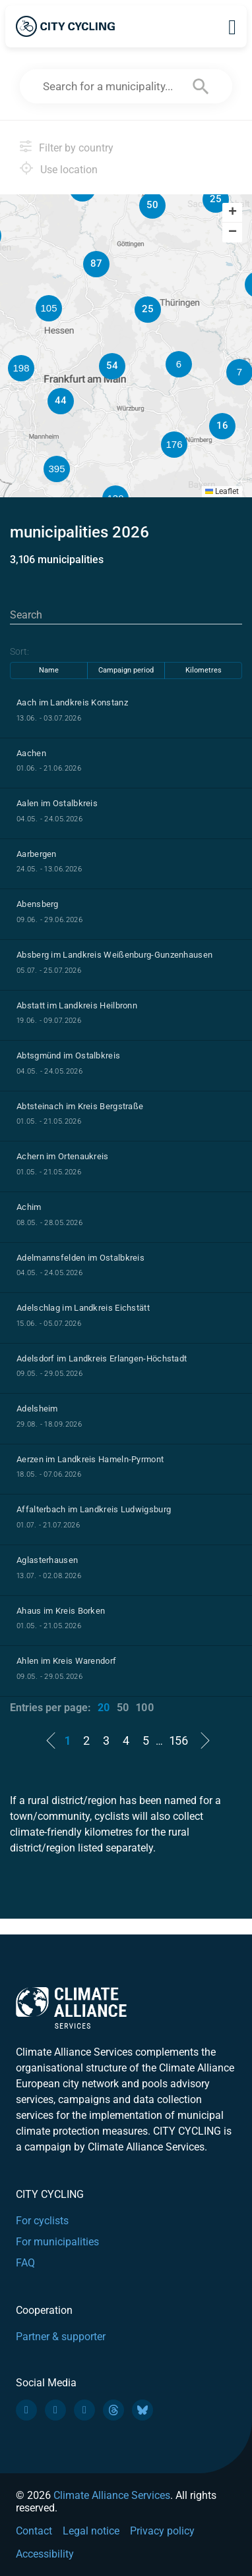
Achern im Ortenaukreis (62, 1156)
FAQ (25, 2263)
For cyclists (42, 2220)
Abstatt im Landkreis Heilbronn (76, 1005)
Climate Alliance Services (111, 2495)
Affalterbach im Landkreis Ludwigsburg (93, 1509)
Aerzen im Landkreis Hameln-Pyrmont (90, 1459)
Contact (34, 2531)
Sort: (19, 651)
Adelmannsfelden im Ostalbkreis (80, 1258)
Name (49, 670)
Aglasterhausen (47, 1560)
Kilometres (203, 670)
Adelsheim (37, 1408)
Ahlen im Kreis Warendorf (66, 1661)
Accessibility (45, 2554)
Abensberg (37, 904)
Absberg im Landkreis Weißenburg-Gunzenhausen (114, 955)
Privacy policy (162, 2531)
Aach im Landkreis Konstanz (72, 702)
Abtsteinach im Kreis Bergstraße (79, 1106)
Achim (29, 1207)
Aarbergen (36, 854)
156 (179, 1740)
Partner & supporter (61, 2336)
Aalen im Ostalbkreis (57, 803)
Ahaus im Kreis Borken (60, 1611)
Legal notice (91, 2531)
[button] (216, 199)
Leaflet (222, 491)
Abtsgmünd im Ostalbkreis (68, 1055)
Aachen (31, 753)
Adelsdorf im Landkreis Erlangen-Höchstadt (101, 1358)
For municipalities (57, 2241)
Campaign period (126, 670)
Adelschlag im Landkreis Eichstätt (83, 1308)
